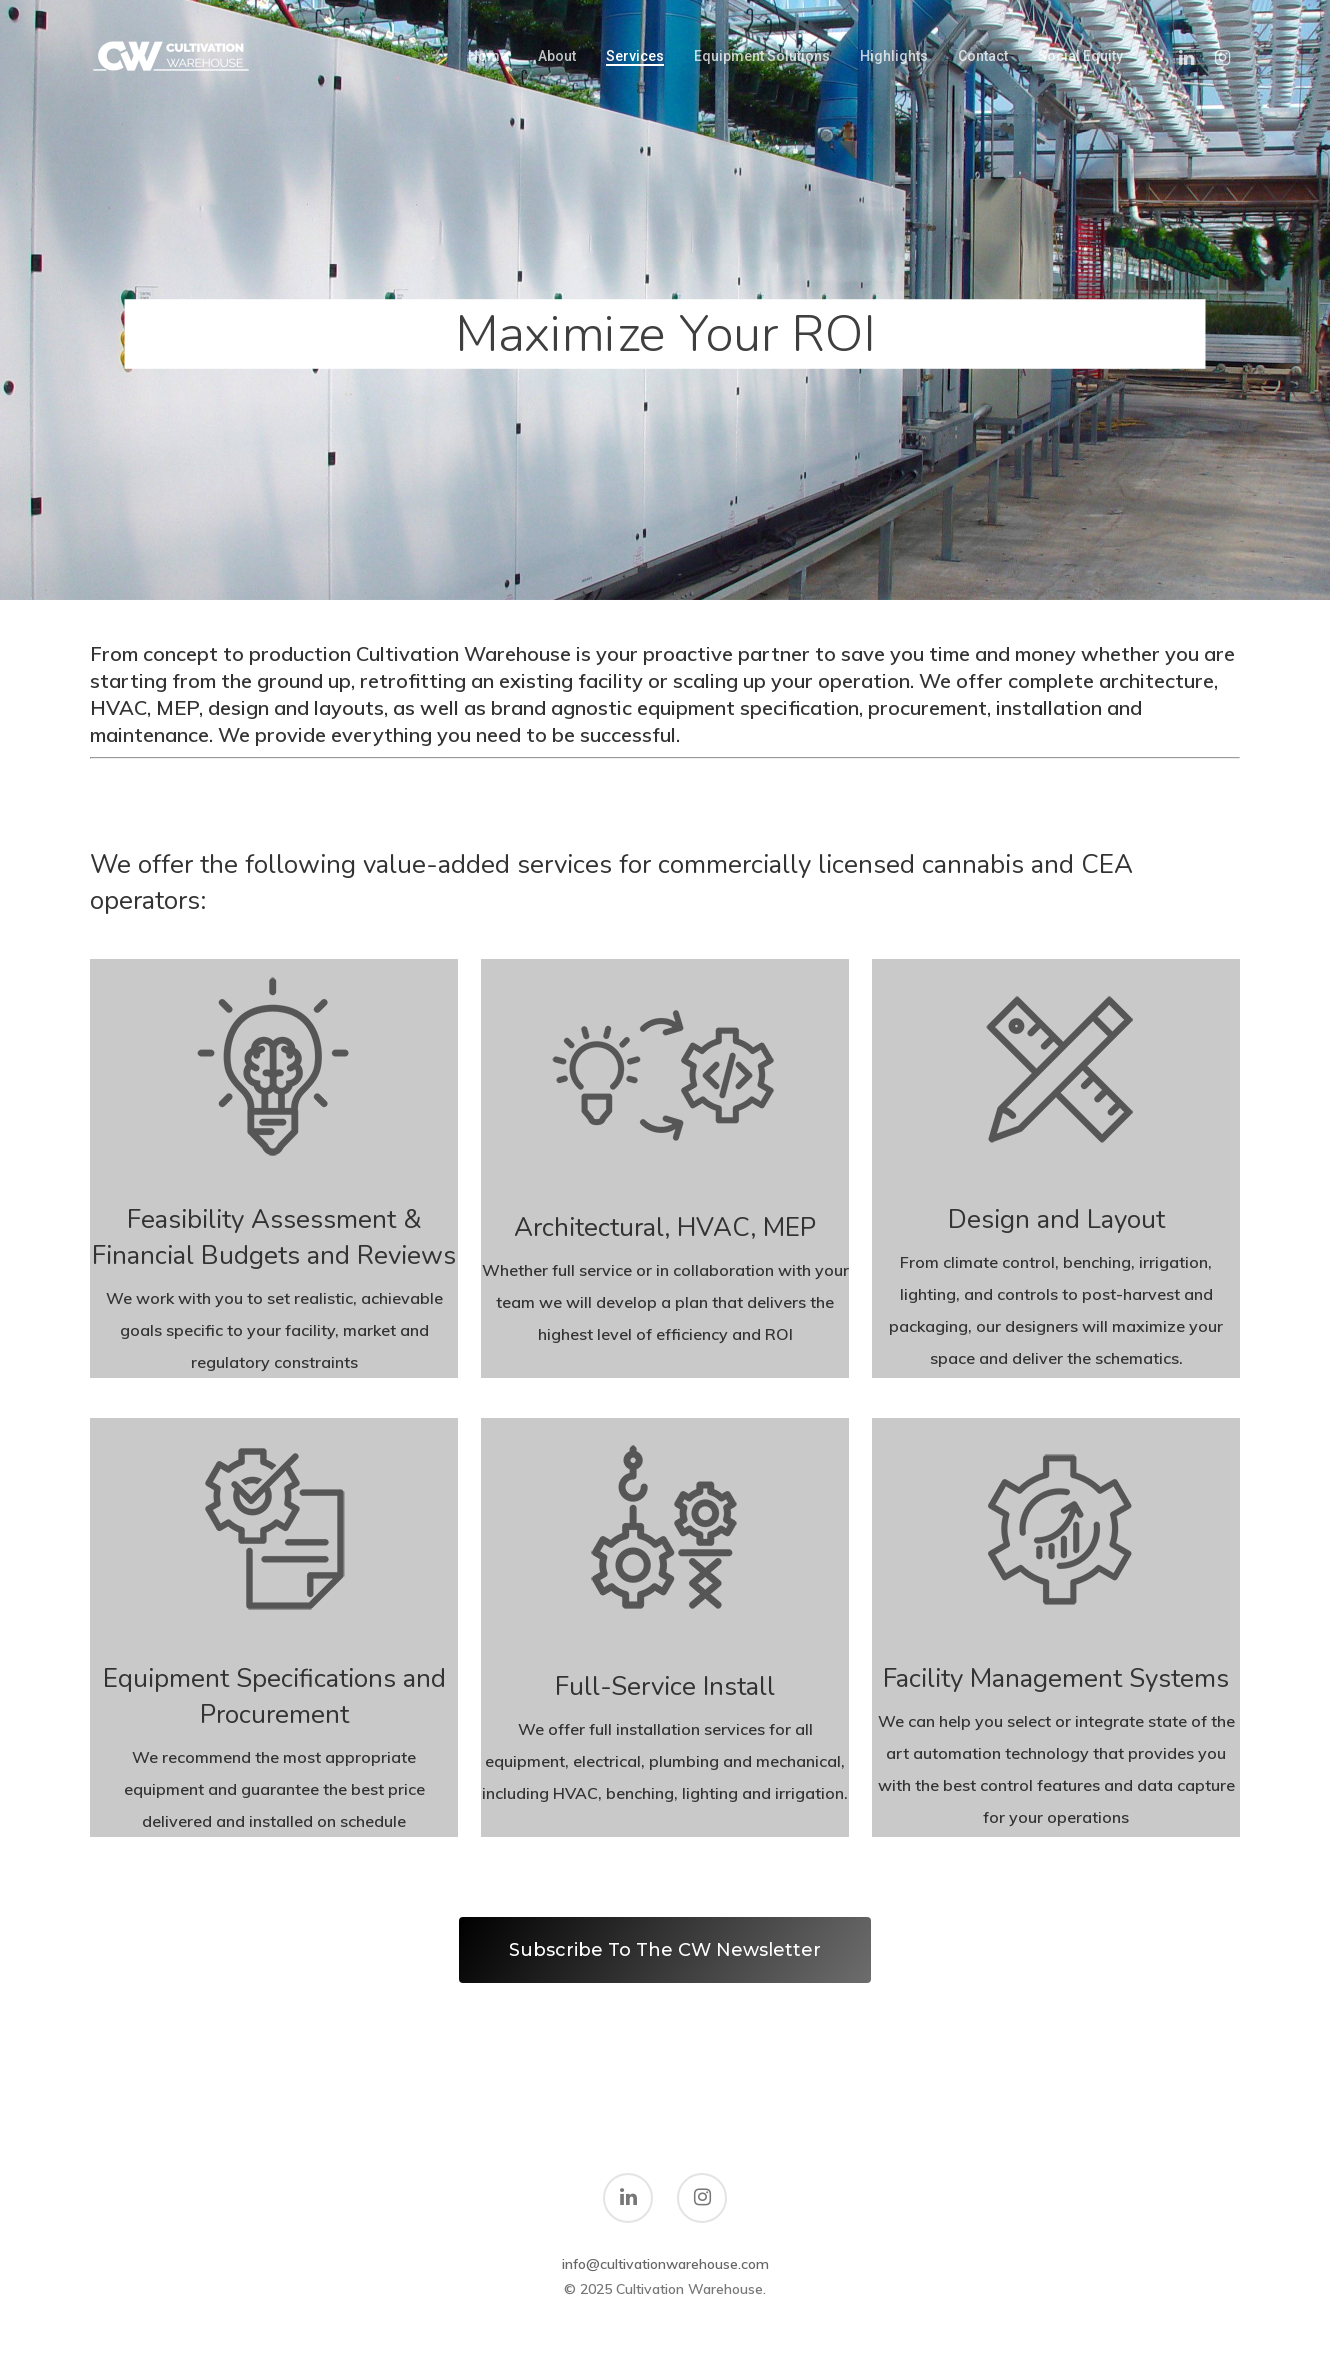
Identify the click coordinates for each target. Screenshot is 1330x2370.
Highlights (894, 56)
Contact (983, 56)
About (557, 56)
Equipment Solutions (762, 56)
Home (488, 56)
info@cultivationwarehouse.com (665, 2264)
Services (635, 56)
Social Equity (1080, 56)
